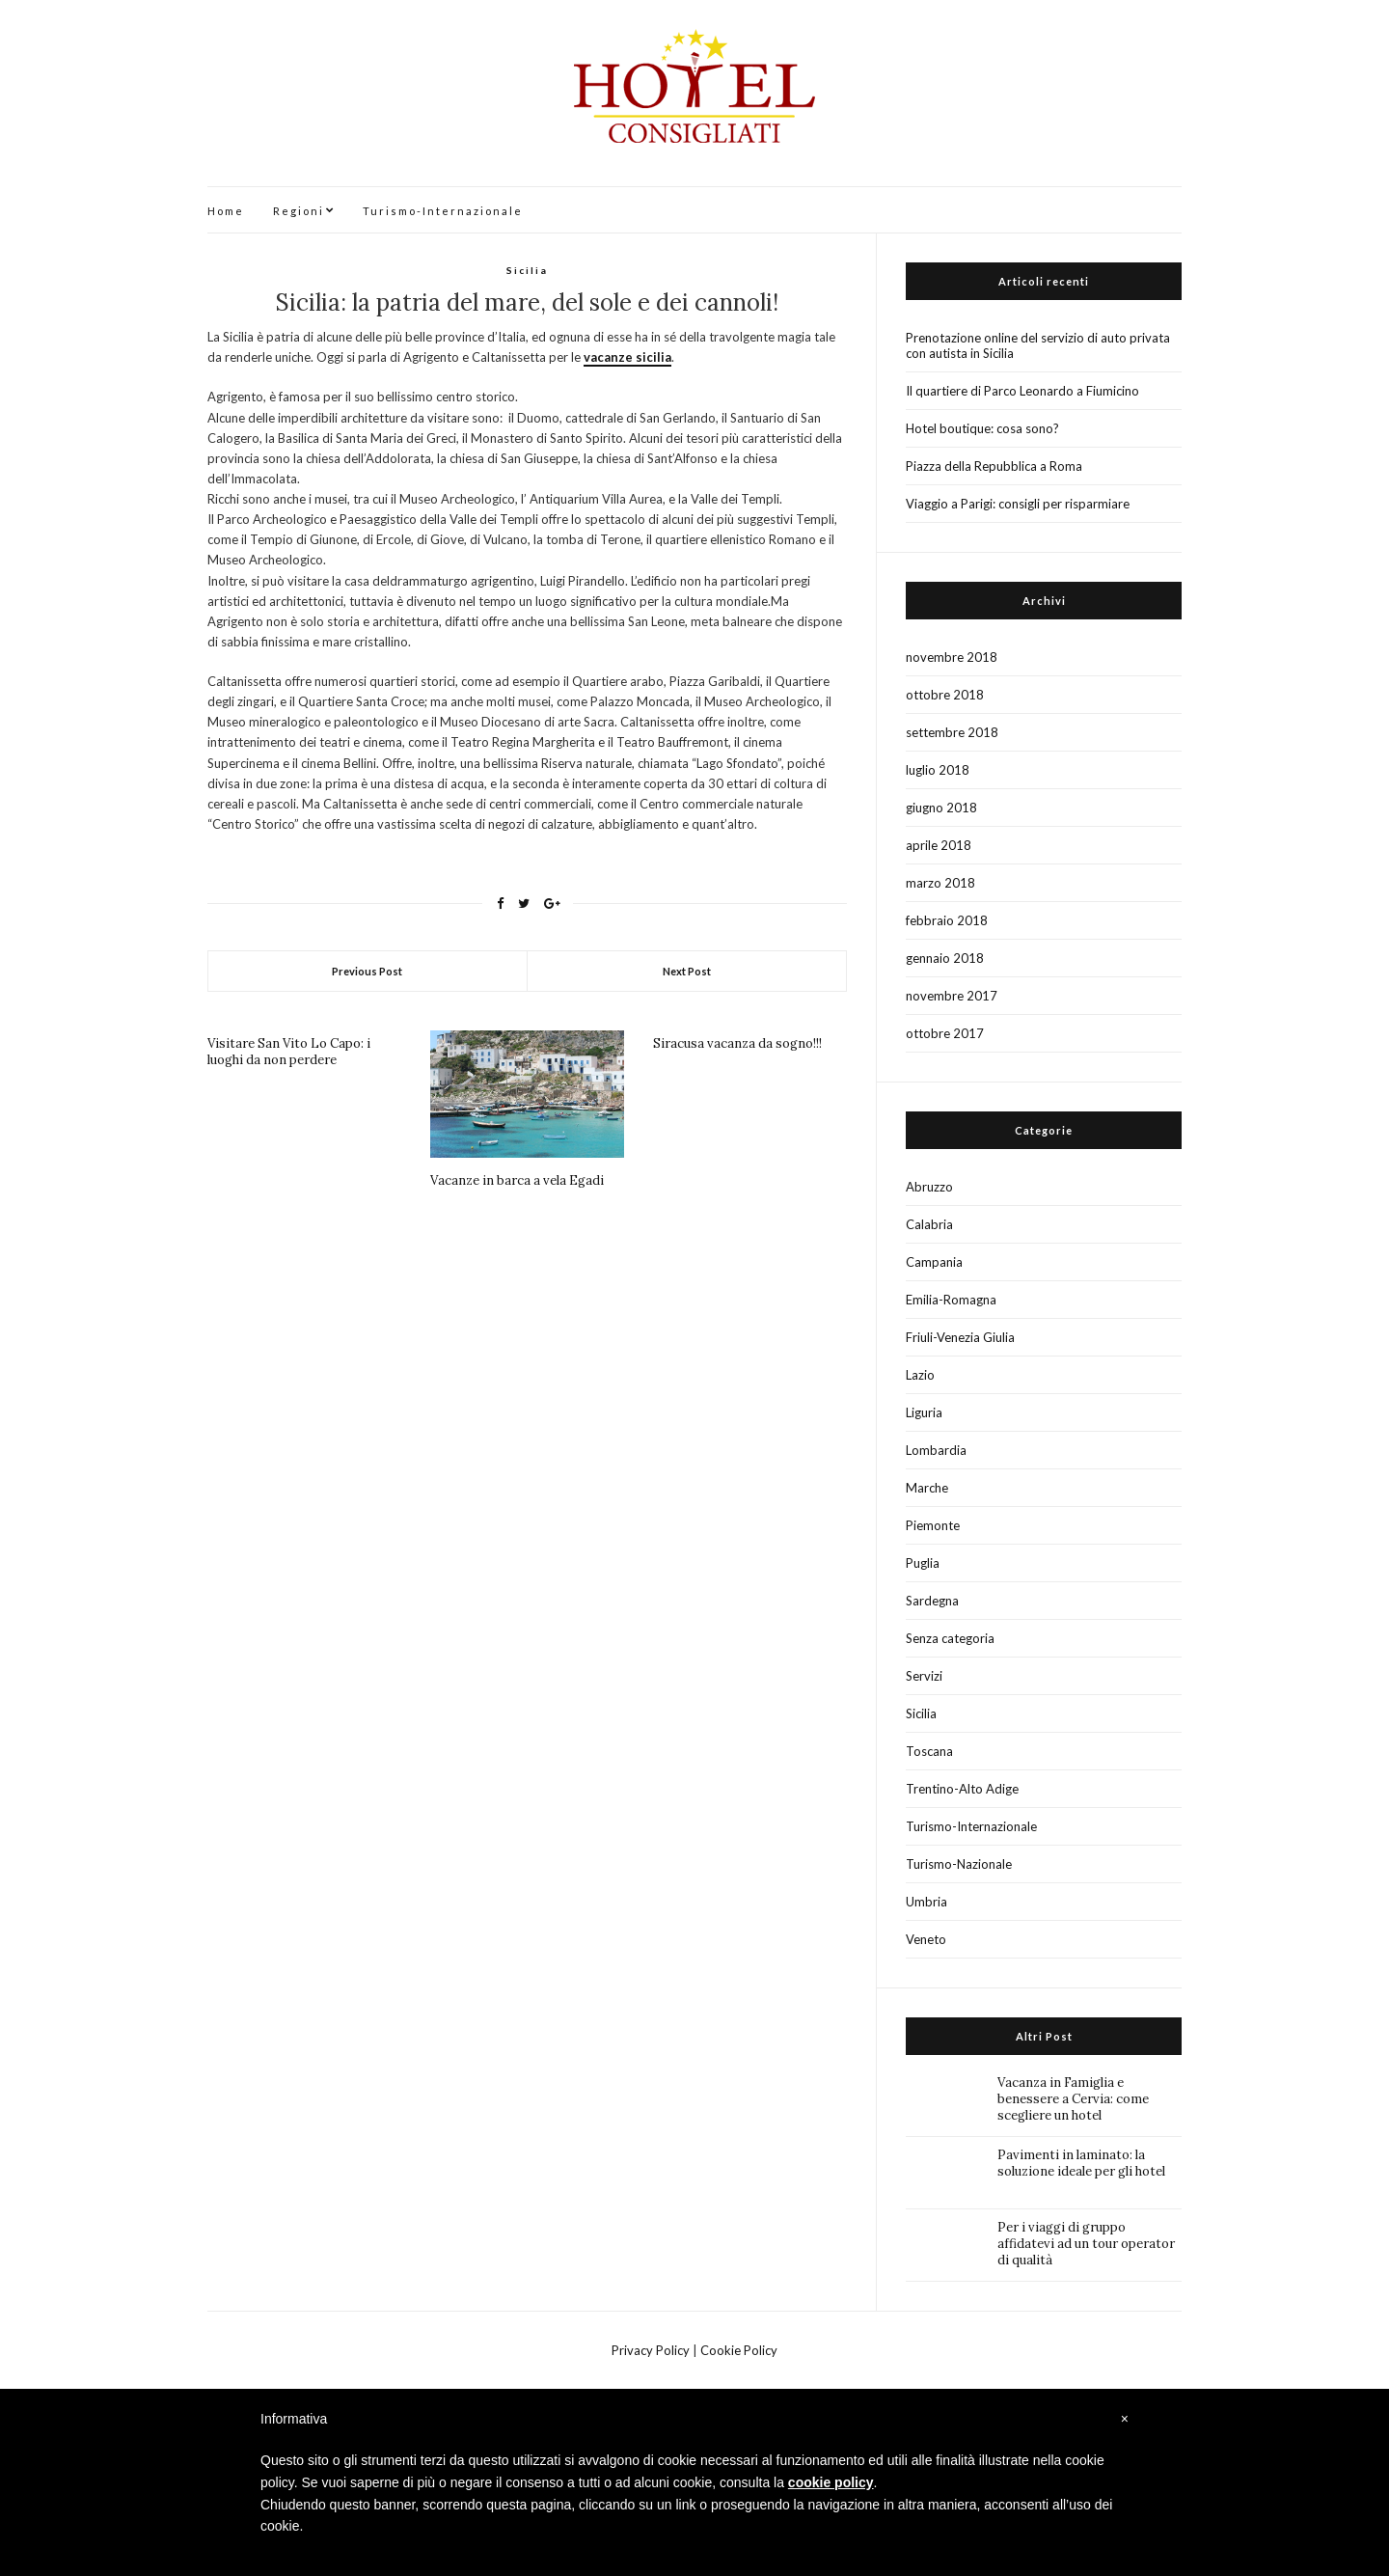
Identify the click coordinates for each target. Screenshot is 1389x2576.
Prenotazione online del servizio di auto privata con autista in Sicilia (1038, 345)
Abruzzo (929, 1186)
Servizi (924, 1676)
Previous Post (367, 971)
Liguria (924, 1412)
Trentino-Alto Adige (962, 1788)
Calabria (929, 1224)
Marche (927, 1487)
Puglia (923, 1563)
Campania (934, 1262)
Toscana (929, 1751)
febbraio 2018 (947, 920)
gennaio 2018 (945, 958)
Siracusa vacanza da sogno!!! (737, 1043)
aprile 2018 (938, 845)
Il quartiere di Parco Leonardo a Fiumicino (1022, 390)
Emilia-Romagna (951, 1299)
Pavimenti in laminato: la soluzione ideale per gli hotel (1081, 2163)
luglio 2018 (937, 770)
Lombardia (936, 1450)
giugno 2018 (941, 807)
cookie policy (831, 2482)
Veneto (926, 1939)
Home (225, 211)
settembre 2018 (952, 732)
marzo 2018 (940, 883)
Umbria (926, 1901)
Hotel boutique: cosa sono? (982, 428)
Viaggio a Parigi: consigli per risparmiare (1018, 503)
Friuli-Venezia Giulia (960, 1337)
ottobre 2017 (945, 1033)
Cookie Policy (738, 2350)
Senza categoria (950, 1638)
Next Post (687, 971)
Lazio (920, 1375)
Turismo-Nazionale (959, 1864)
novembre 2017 (951, 995)
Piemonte (933, 1525)
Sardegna (932, 1600)
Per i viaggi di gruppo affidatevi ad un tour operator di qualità (1086, 2243)
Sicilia (527, 270)
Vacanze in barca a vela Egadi (517, 1180)
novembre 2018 (951, 657)
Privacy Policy (651, 2350)
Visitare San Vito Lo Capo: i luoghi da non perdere (288, 1051)
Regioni (298, 211)
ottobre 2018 (945, 694)
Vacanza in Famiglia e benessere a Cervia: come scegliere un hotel (1073, 2099)
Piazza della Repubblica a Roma (994, 466)
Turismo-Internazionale (443, 211)
